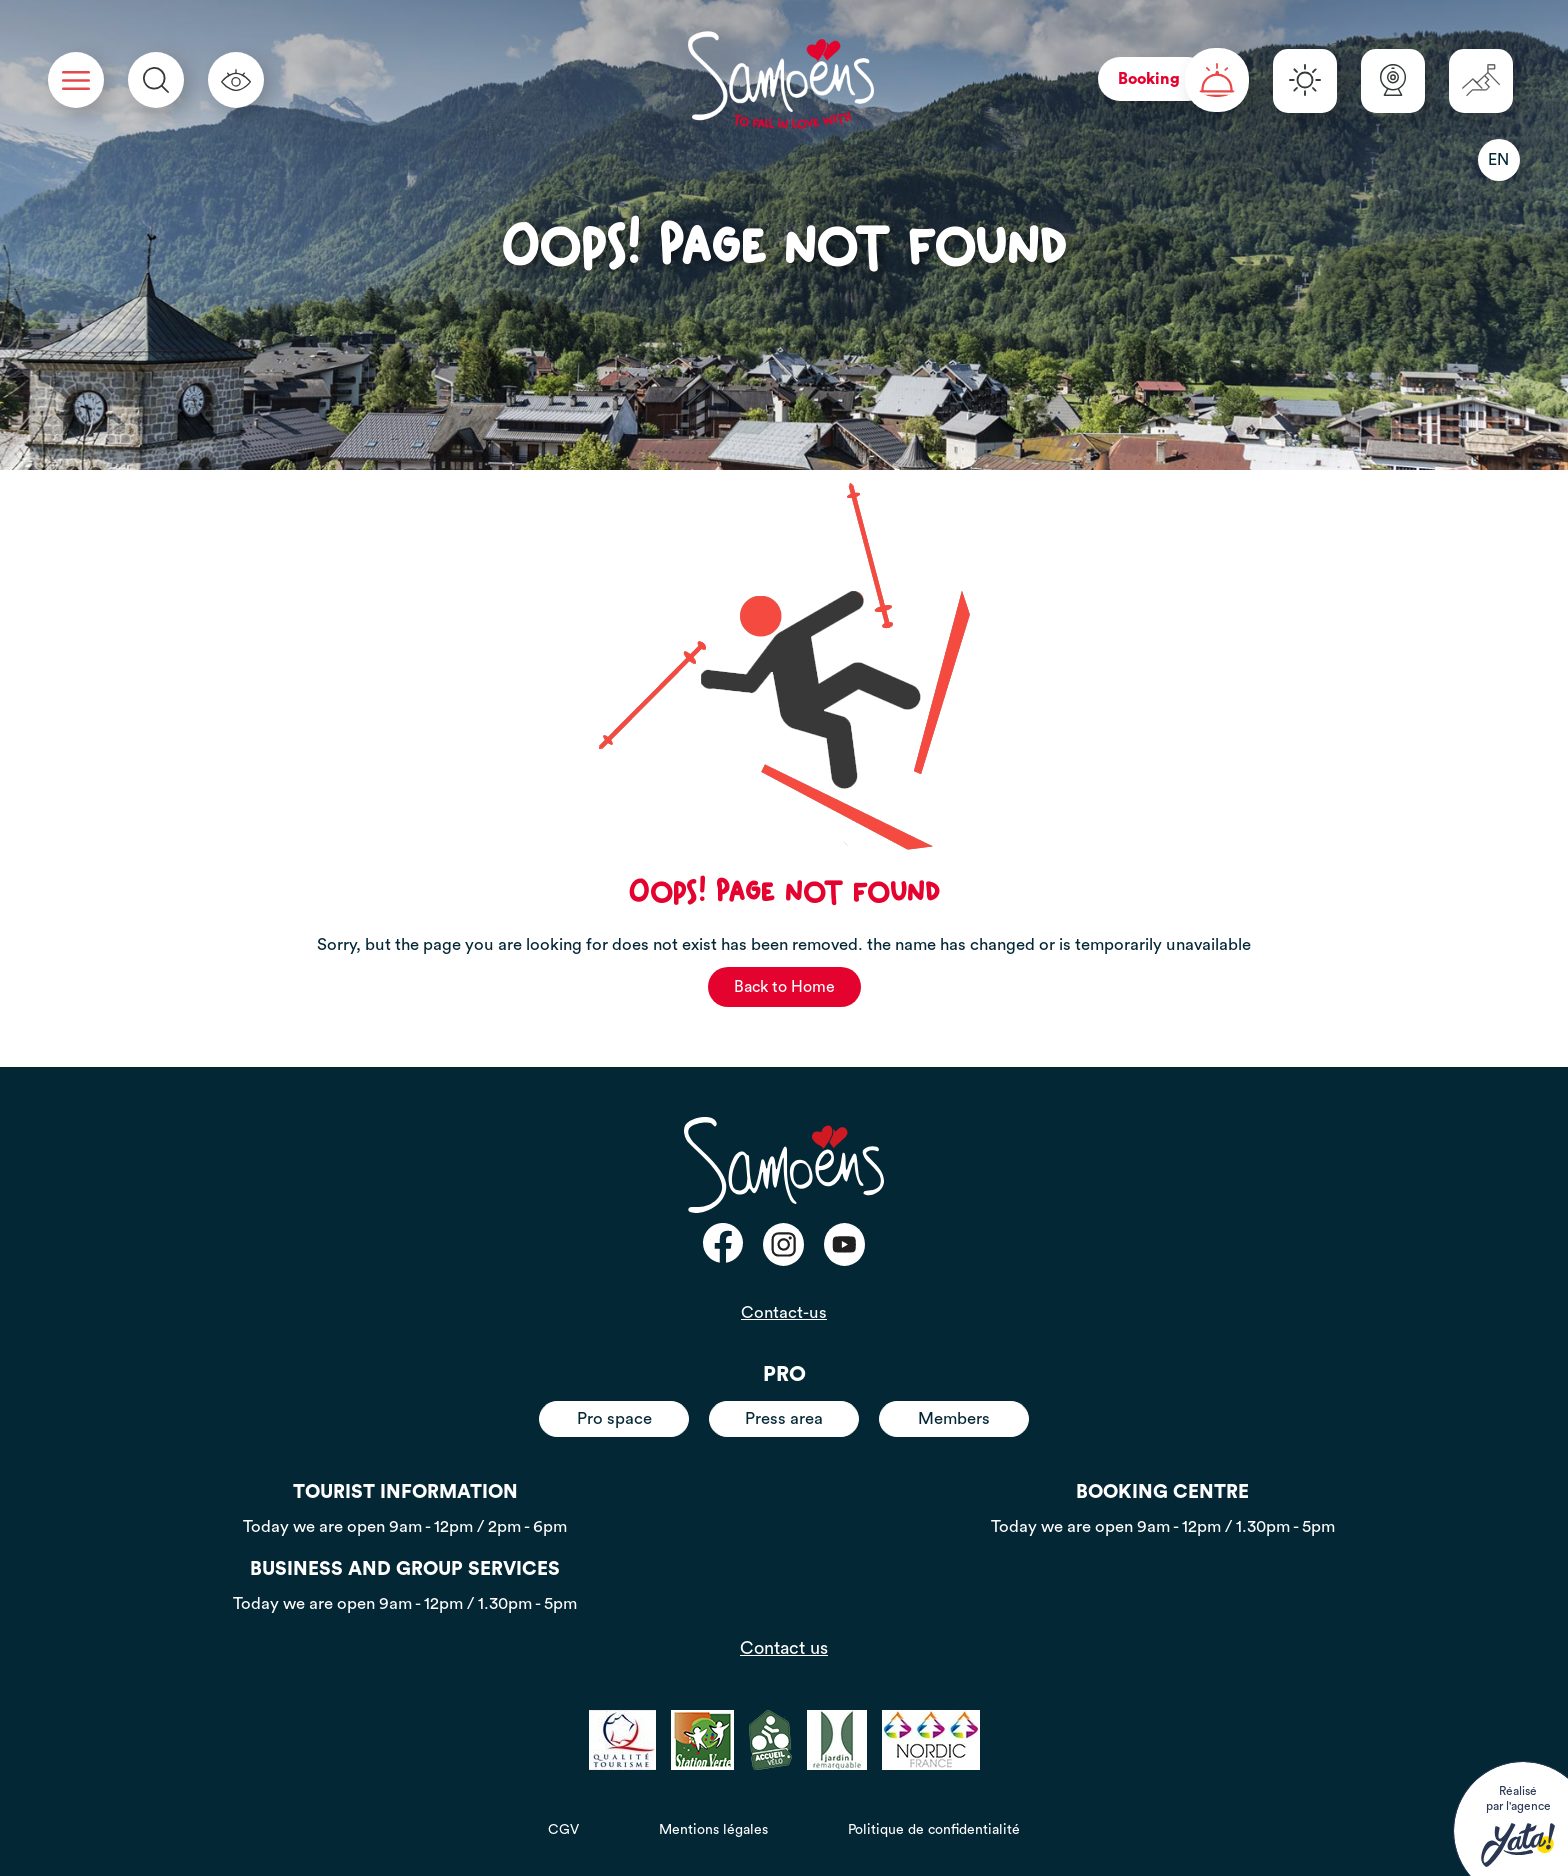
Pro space (614, 1418)
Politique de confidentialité (934, 1830)
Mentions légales (713, 1830)
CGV (563, 1830)
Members (954, 1418)
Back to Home (784, 987)
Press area (784, 1418)
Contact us (784, 1648)
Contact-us (784, 1312)
